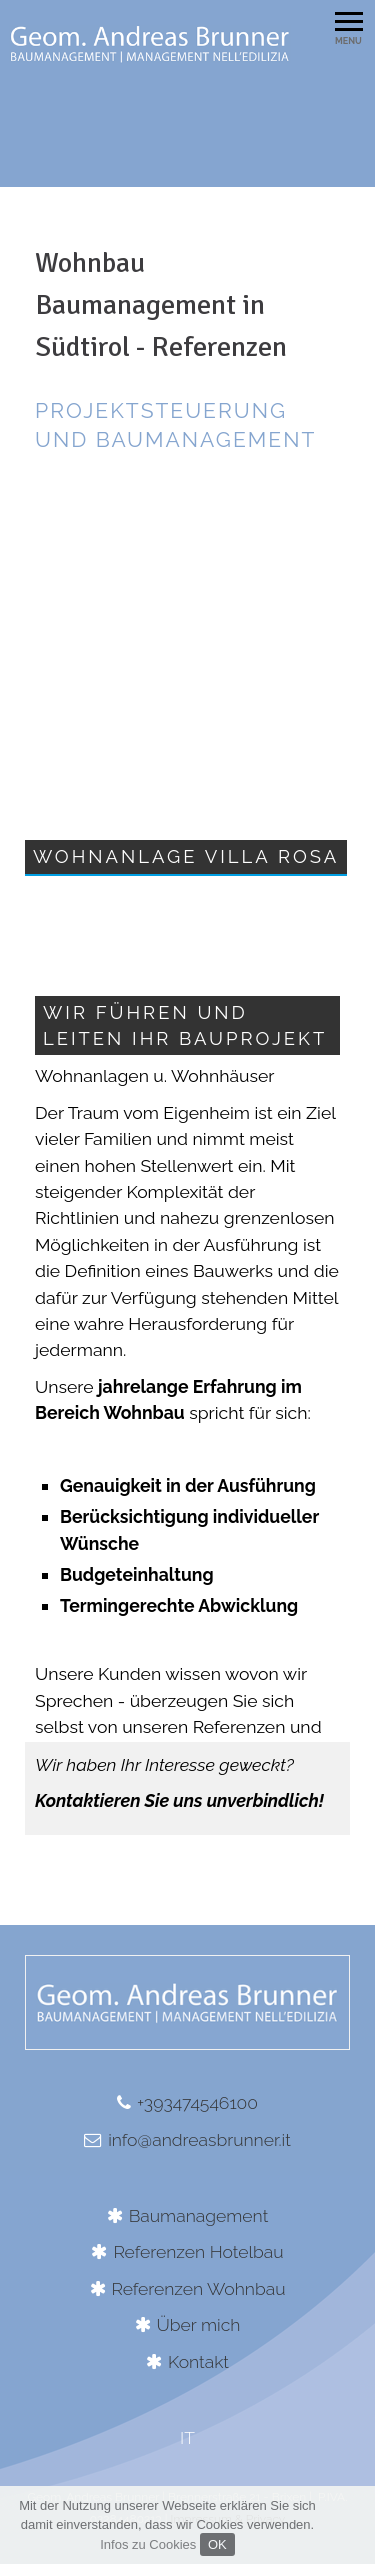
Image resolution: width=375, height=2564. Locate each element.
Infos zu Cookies (148, 2544)
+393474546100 (197, 2102)
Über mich (199, 2324)
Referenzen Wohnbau (199, 2288)
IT (187, 2437)
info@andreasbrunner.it (199, 2139)
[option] (187, 87)
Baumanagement (199, 2215)
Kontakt (198, 2361)
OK (217, 2544)
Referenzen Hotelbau (198, 2251)
